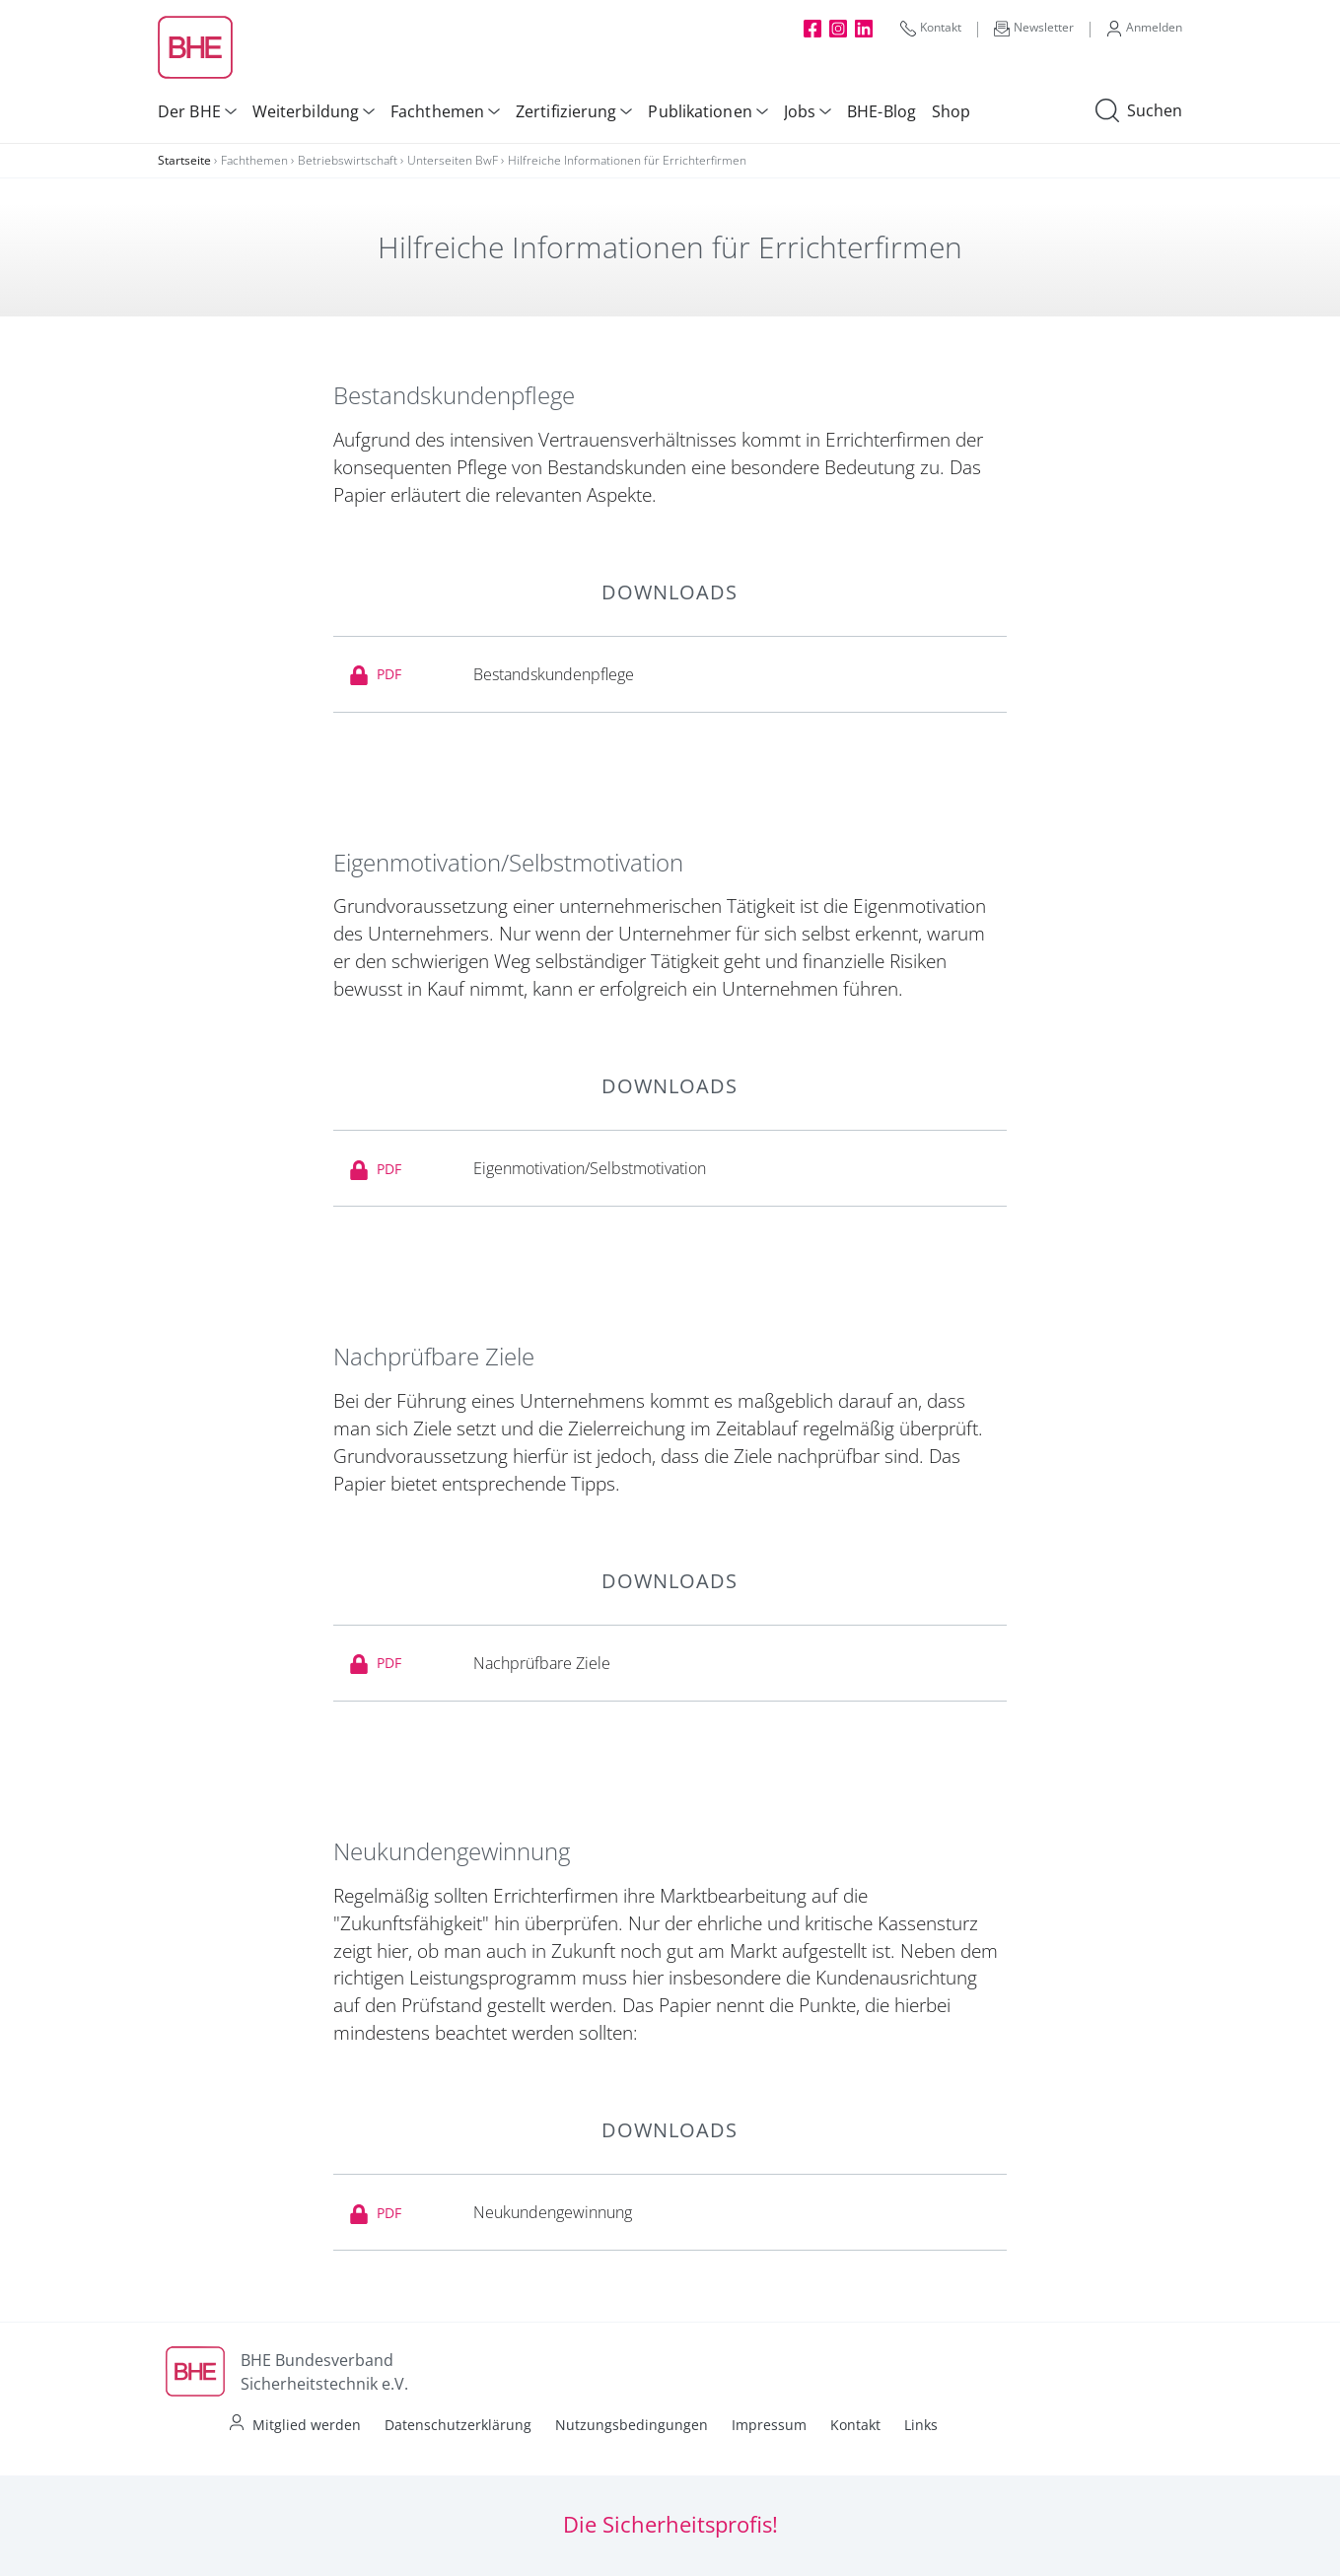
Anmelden (1144, 27)
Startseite (184, 160)
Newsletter (1034, 27)
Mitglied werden (306, 2424)
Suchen (1138, 111)
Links (921, 2424)
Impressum (769, 2424)
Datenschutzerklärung (458, 2424)
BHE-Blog (881, 111)
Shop (951, 111)
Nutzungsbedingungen (631, 2424)
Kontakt (930, 27)
